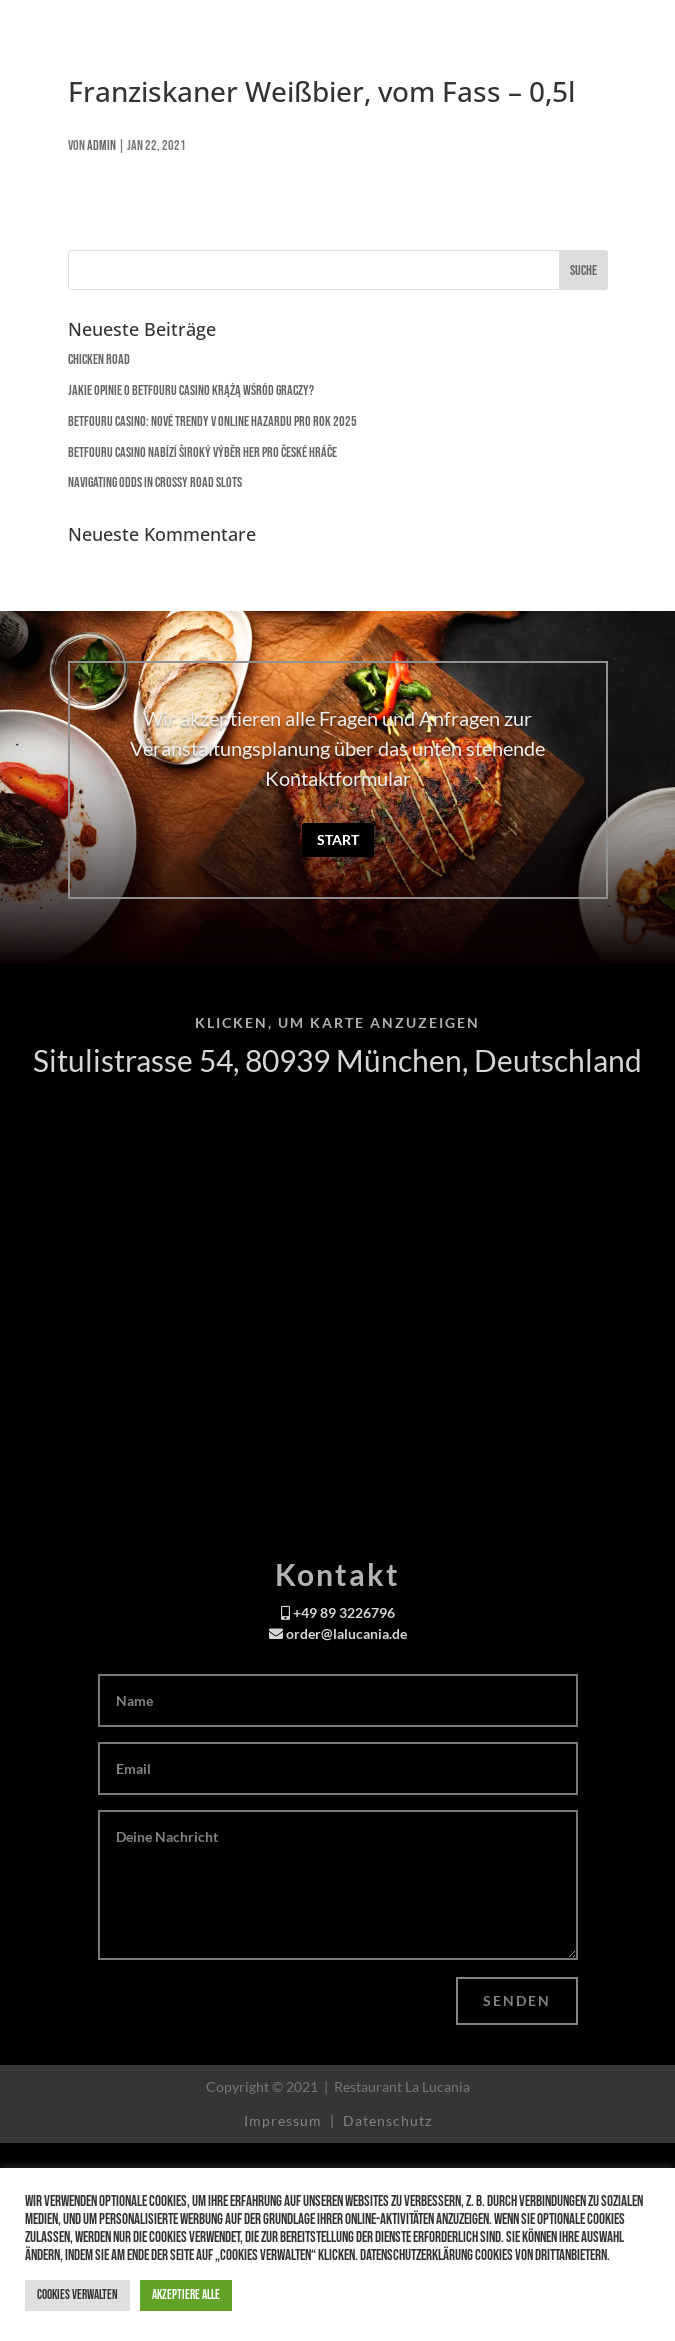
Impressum (285, 2120)
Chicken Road (99, 359)
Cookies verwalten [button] (77, 2295)
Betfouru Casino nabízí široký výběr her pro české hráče (202, 452)
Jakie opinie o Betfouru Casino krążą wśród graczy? (191, 390)
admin (101, 145)
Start (338, 839)
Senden (517, 2000)
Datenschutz (387, 2120)
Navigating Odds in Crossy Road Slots (155, 482)
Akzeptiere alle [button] (186, 2295)
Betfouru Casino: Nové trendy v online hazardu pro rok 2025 (212, 421)
